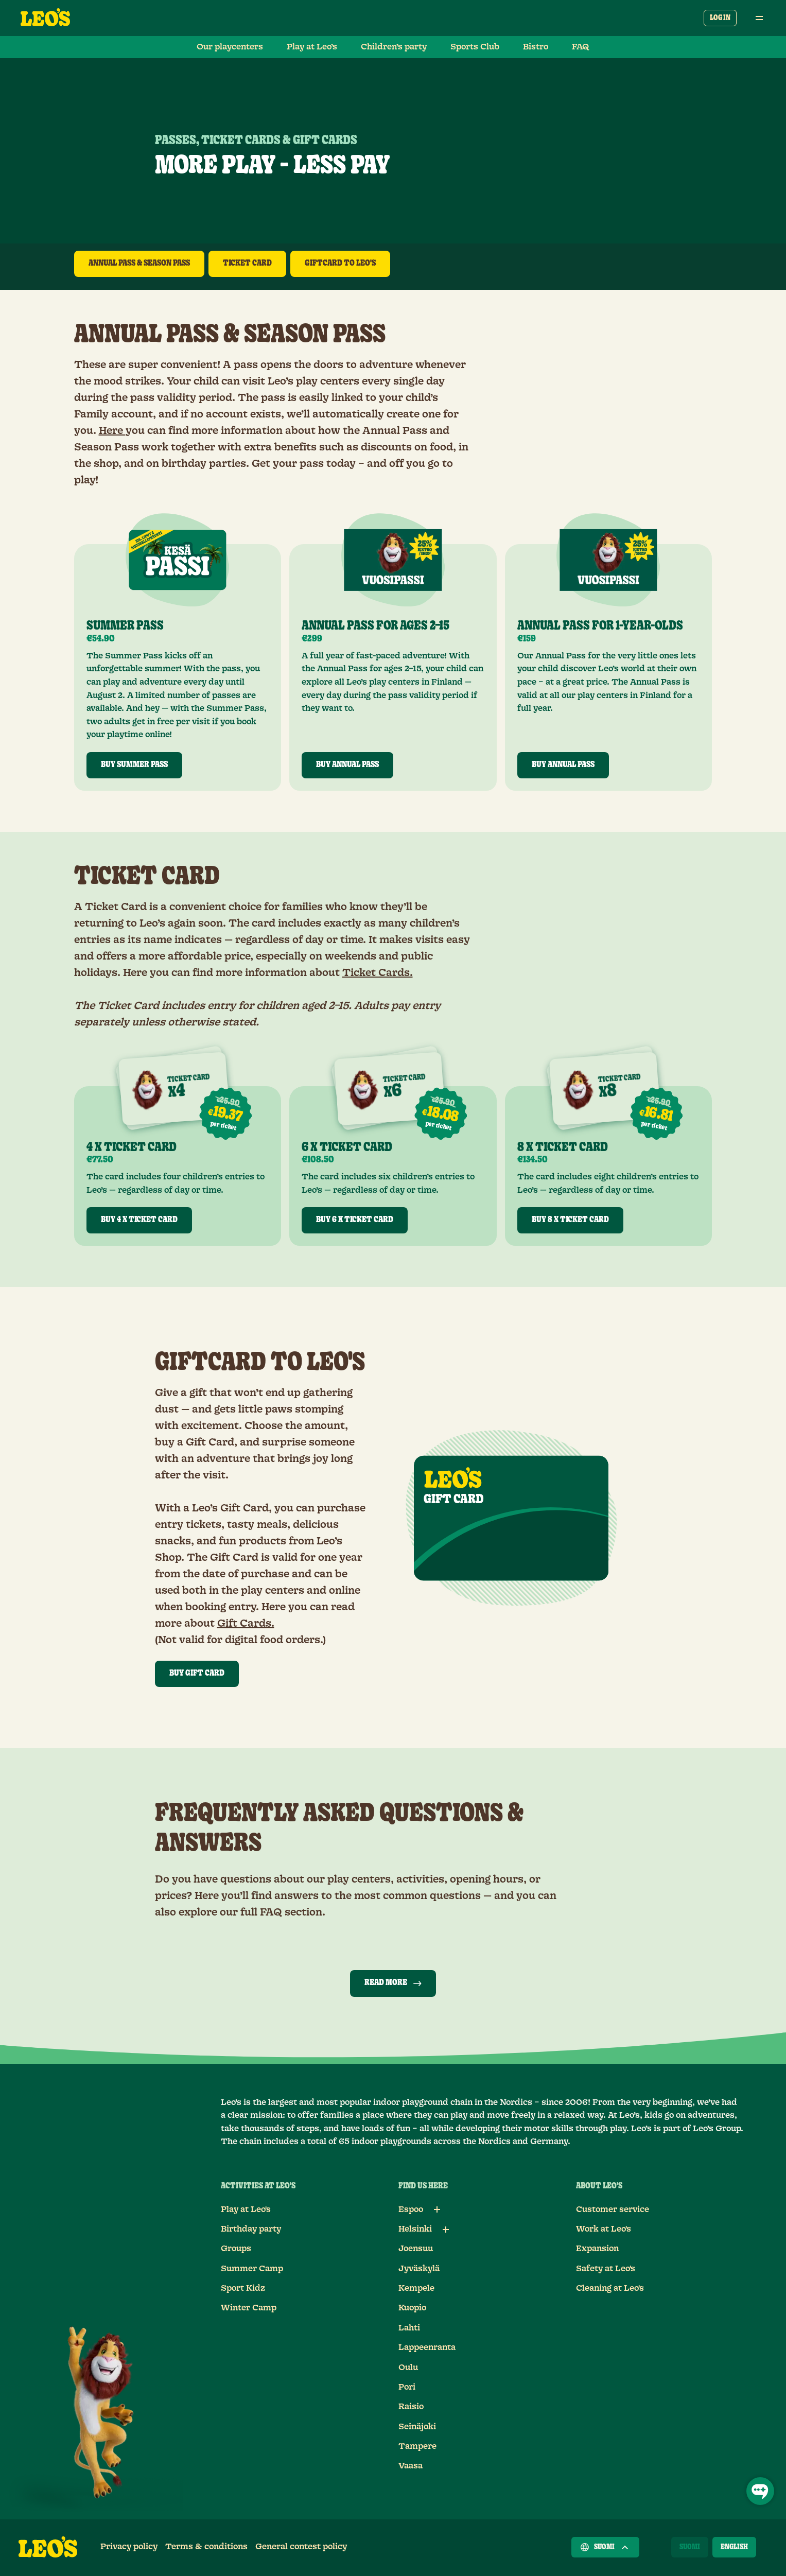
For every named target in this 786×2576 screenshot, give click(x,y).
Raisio (411, 2407)
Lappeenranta (427, 2347)
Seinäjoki (417, 2427)
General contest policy (301, 2547)
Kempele (416, 2288)
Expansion (597, 2248)
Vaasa (410, 2466)
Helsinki (415, 2229)
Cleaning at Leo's (610, 2288)
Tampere (417, 2446)
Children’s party (394, 47)
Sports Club (474, 47)
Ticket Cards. (377, 973)
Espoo (410, 2209)
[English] (734, 2547)
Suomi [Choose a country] (605, 2547)
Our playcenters (230, 47)
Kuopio (412, 2308)
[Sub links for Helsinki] (446, 2229)
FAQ (580, 47)
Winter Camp (248, 2308)
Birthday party (251, 2229)
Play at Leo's (246, 2209)
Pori (406, 2387)
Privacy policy (129, 2547)
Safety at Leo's (605, 2269)
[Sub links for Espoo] (437, 2209)
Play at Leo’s (312, 47)
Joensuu (415, 2248)
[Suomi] (689, 2547)
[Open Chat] (760, 2491)
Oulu (408, 2367)
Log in (720, 18)
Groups (236, 2248)
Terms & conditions (206, 2547)
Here (112, 431)
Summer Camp (252, 2269)
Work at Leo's (603, 2229)
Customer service (612, 2209)
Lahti (409, 2328)
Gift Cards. (245, 1623)
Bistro (535, 47)
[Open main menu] (759, 18)
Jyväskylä (419, 2269)
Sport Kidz (243, 2288)
